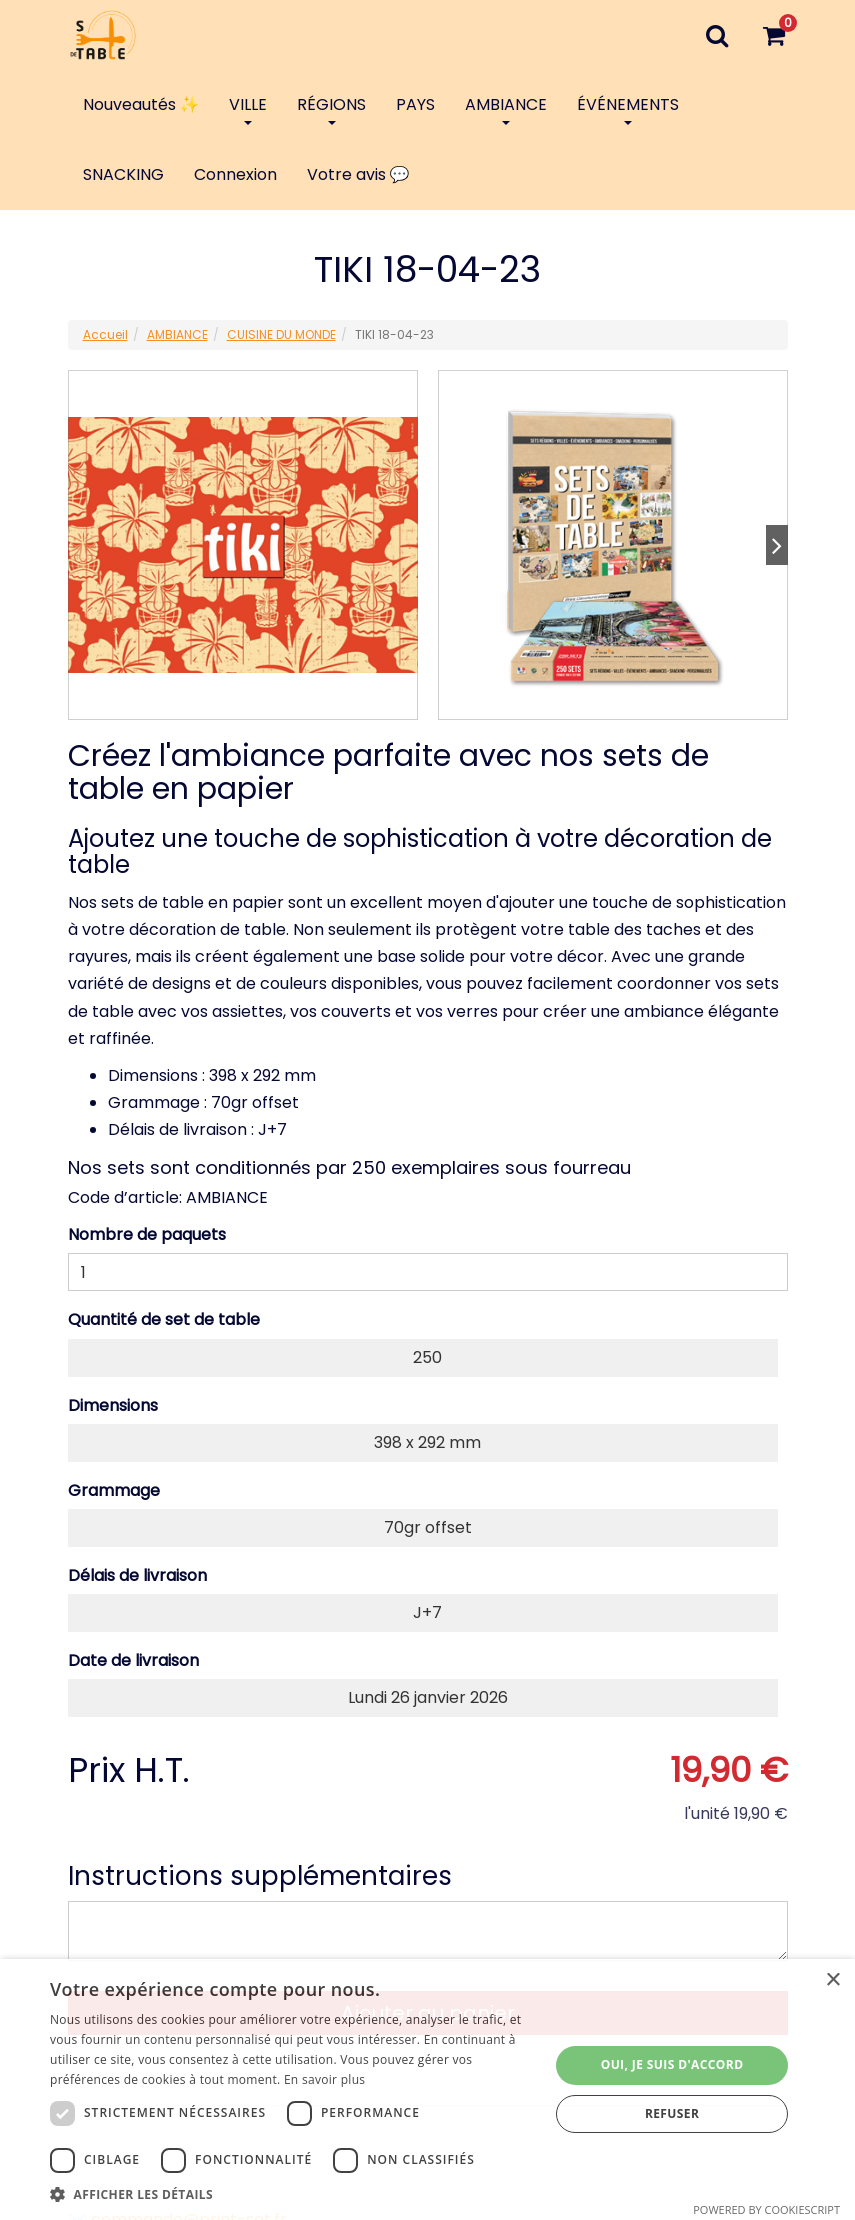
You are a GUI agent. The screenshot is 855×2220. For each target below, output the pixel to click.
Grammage (114, 1490)
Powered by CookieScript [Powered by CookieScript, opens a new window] (766, 2209)
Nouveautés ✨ (141, 104)
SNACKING (123, 174)
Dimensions (113, 1405)
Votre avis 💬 (358, 174)
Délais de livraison (137, 1575)
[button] (292, 2194)
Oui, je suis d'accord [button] (672, 2064)
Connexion (235, 174)
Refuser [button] (672, 2113)
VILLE (248, 109)
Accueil (105, 334)
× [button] (832, 1980)
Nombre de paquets (147, 1234)
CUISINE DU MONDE (281, 334)
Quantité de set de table (164, 1319)
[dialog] (427, 2089)
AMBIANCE (506, 109)
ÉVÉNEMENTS (628, 109)
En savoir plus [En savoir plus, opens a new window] (324, 2079)
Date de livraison (133, 1660)
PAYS (415, 104)
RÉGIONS (331, 109)
